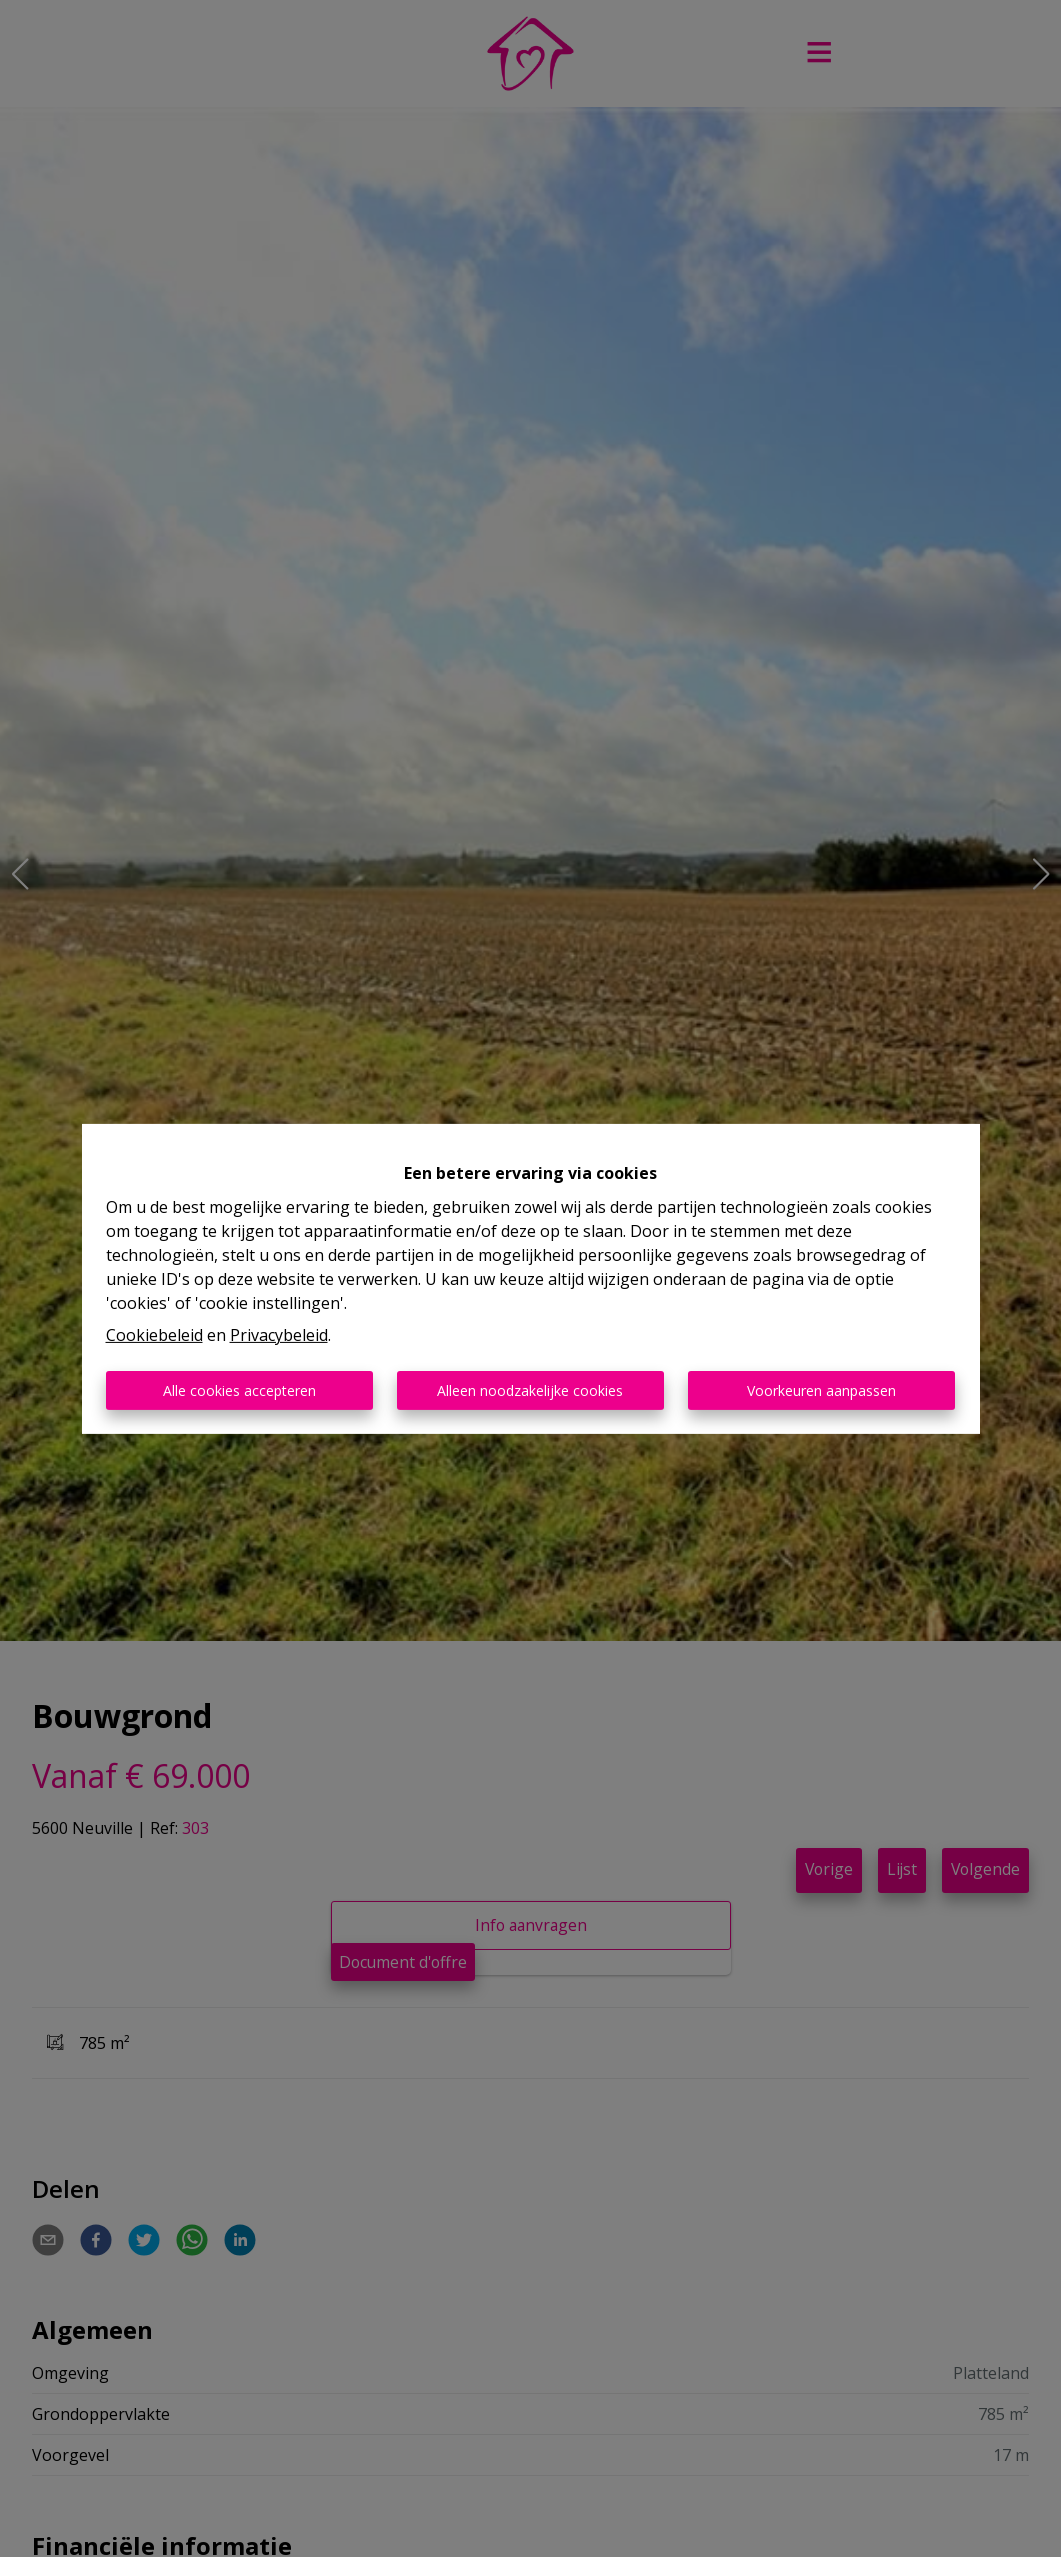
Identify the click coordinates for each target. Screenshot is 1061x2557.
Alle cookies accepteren (239, 1390)
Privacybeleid (279, 1335)
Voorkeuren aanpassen (821, 1390)
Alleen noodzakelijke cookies (530, 1390)
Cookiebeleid (154, 1335)
